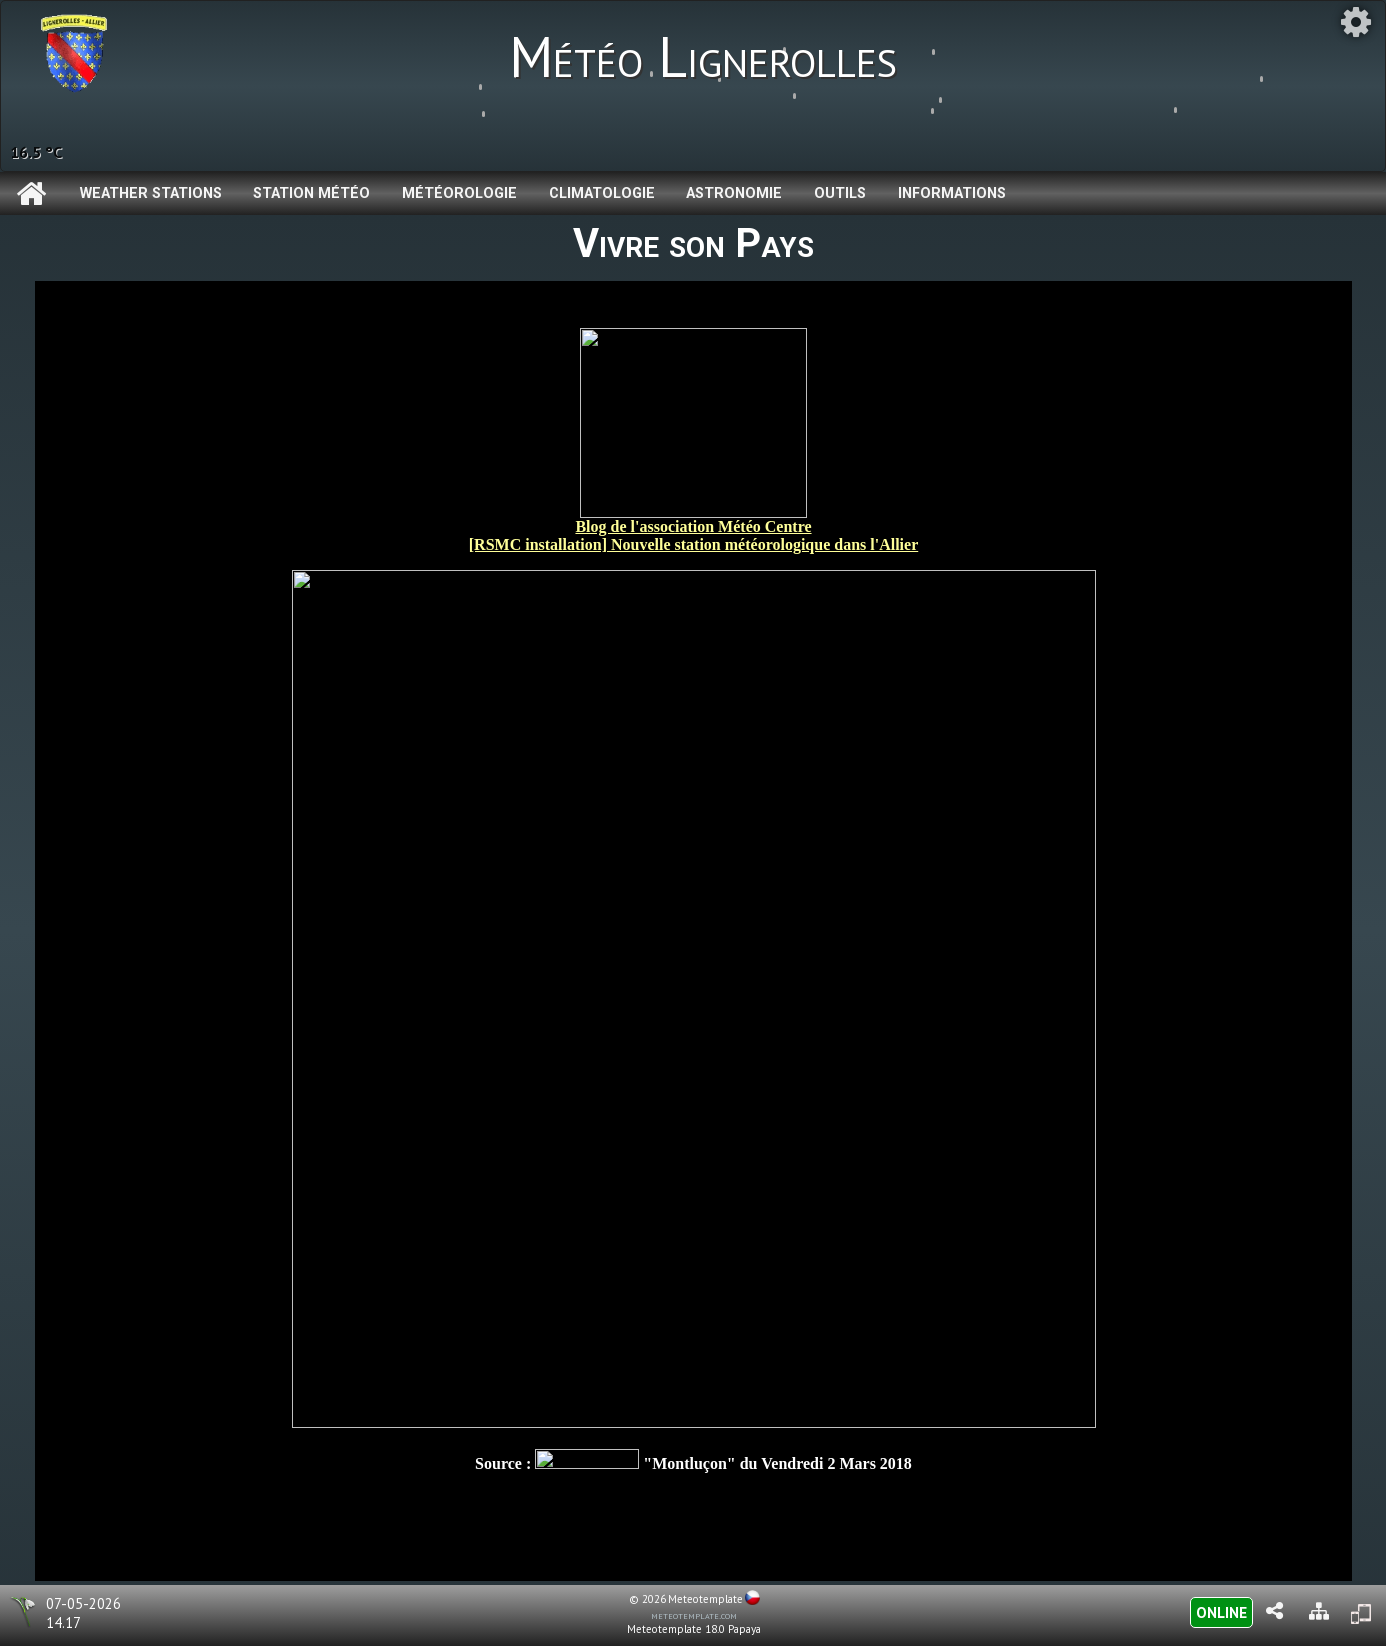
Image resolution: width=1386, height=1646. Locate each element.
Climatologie (602, 193)
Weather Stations (151, 193)
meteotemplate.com (694, 1615)
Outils (840, 193)
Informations (952, 193)
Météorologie (459, 193)
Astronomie (734, 193)
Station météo (311, 193)
